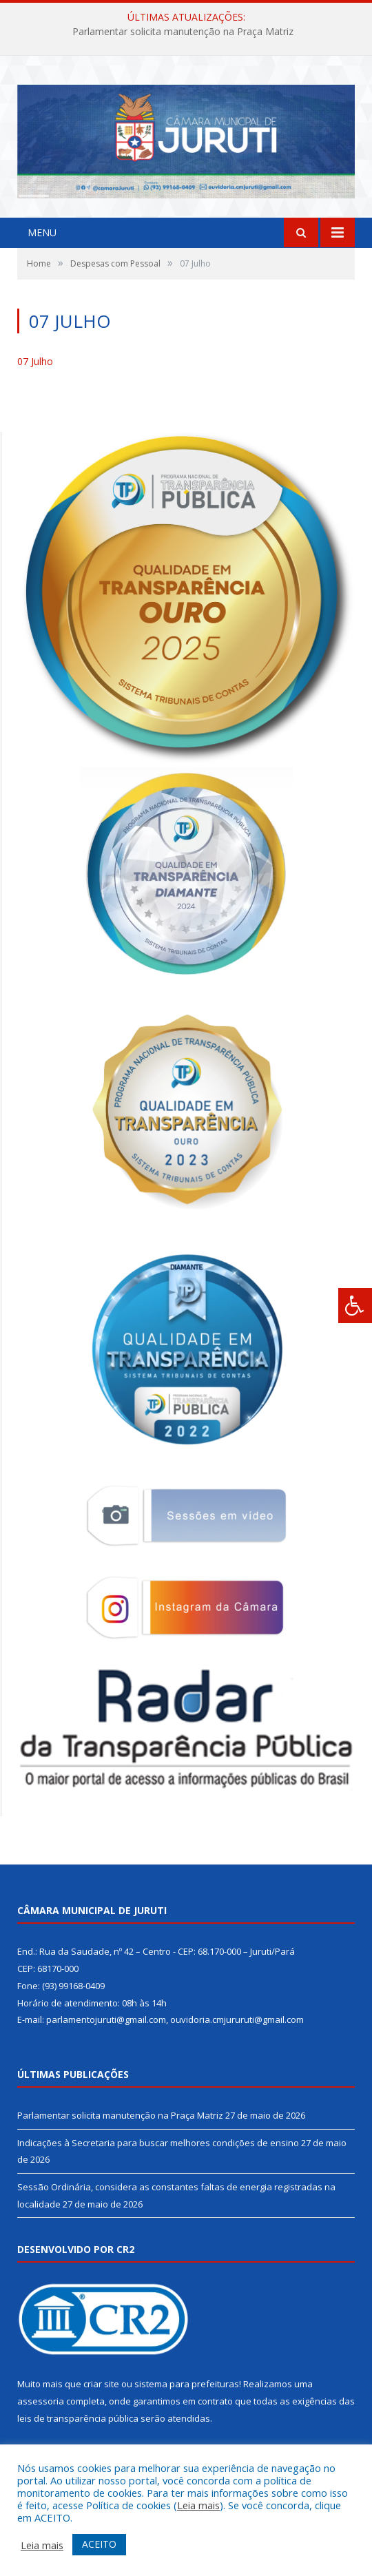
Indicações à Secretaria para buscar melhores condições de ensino (158, 2143)
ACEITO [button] (99, 2544)
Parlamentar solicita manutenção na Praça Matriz (182, 31)
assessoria (40, 2401)
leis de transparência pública (77, 2418)
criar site (101, 2384)
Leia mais (198, 2505)
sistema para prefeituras (186, 2384)
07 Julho (35, 361)
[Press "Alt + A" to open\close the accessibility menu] (355, 1305)
